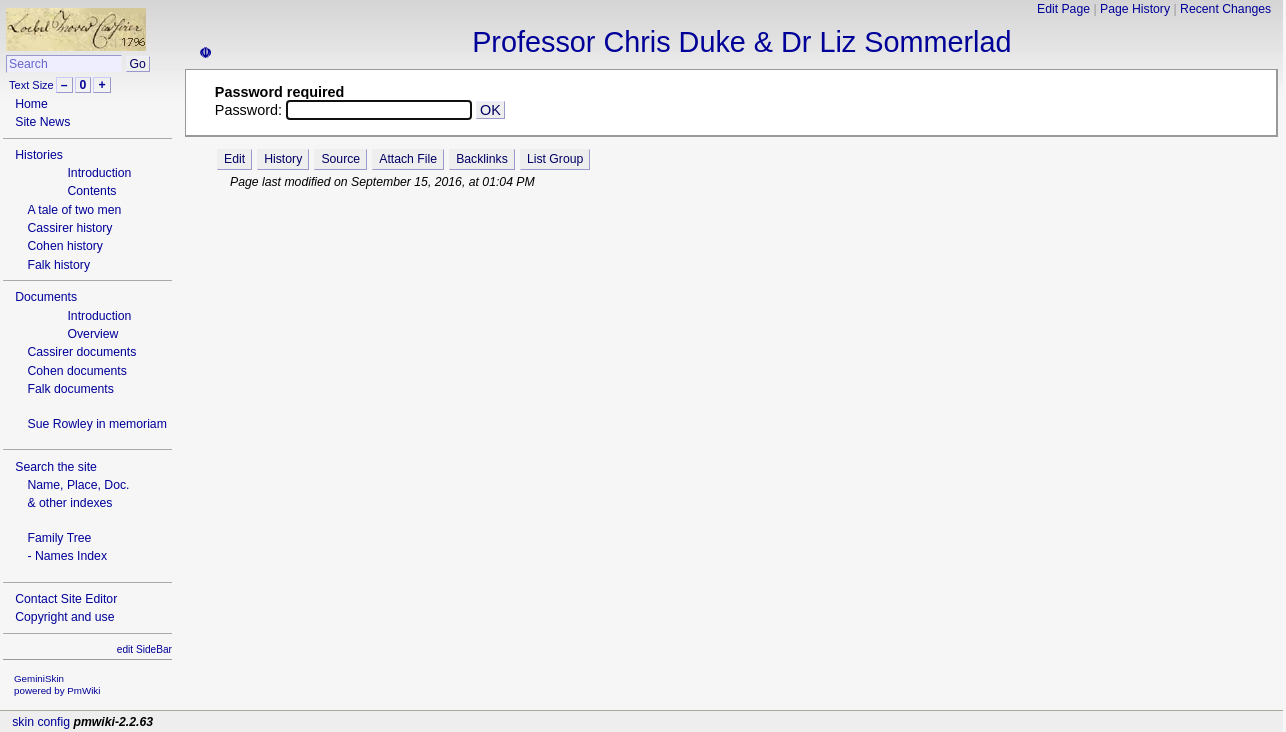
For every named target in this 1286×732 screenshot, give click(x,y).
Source (340, 159)
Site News (42, 122)
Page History (1135, 9)
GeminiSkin (39, 678)
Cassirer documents (81, 352)
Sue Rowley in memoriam (96, 424)
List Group (555, 159)
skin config (41, 722)
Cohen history (65, 246)
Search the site (56, 467)
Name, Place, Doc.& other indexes (78, 494)
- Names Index (67, 556)
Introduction (99, 173)
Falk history (58, 265)
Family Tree (59, 538)
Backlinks (482, 159)
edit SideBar (144, 649)
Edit (234, 159)
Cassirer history (69, 228)
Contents (91, 191)
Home (31, 104)
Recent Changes (1225, 9)
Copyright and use (64, 617)
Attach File (408, 159)
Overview (92, 334)
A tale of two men (74, 210)
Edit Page (1063, 9)
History (283, 159)
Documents (46, 297)
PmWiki (83, 690)
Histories (39, 155)
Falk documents (70, 389)
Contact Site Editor (66, 599)
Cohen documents (76, 371)
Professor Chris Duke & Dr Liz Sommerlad (741, 42)
